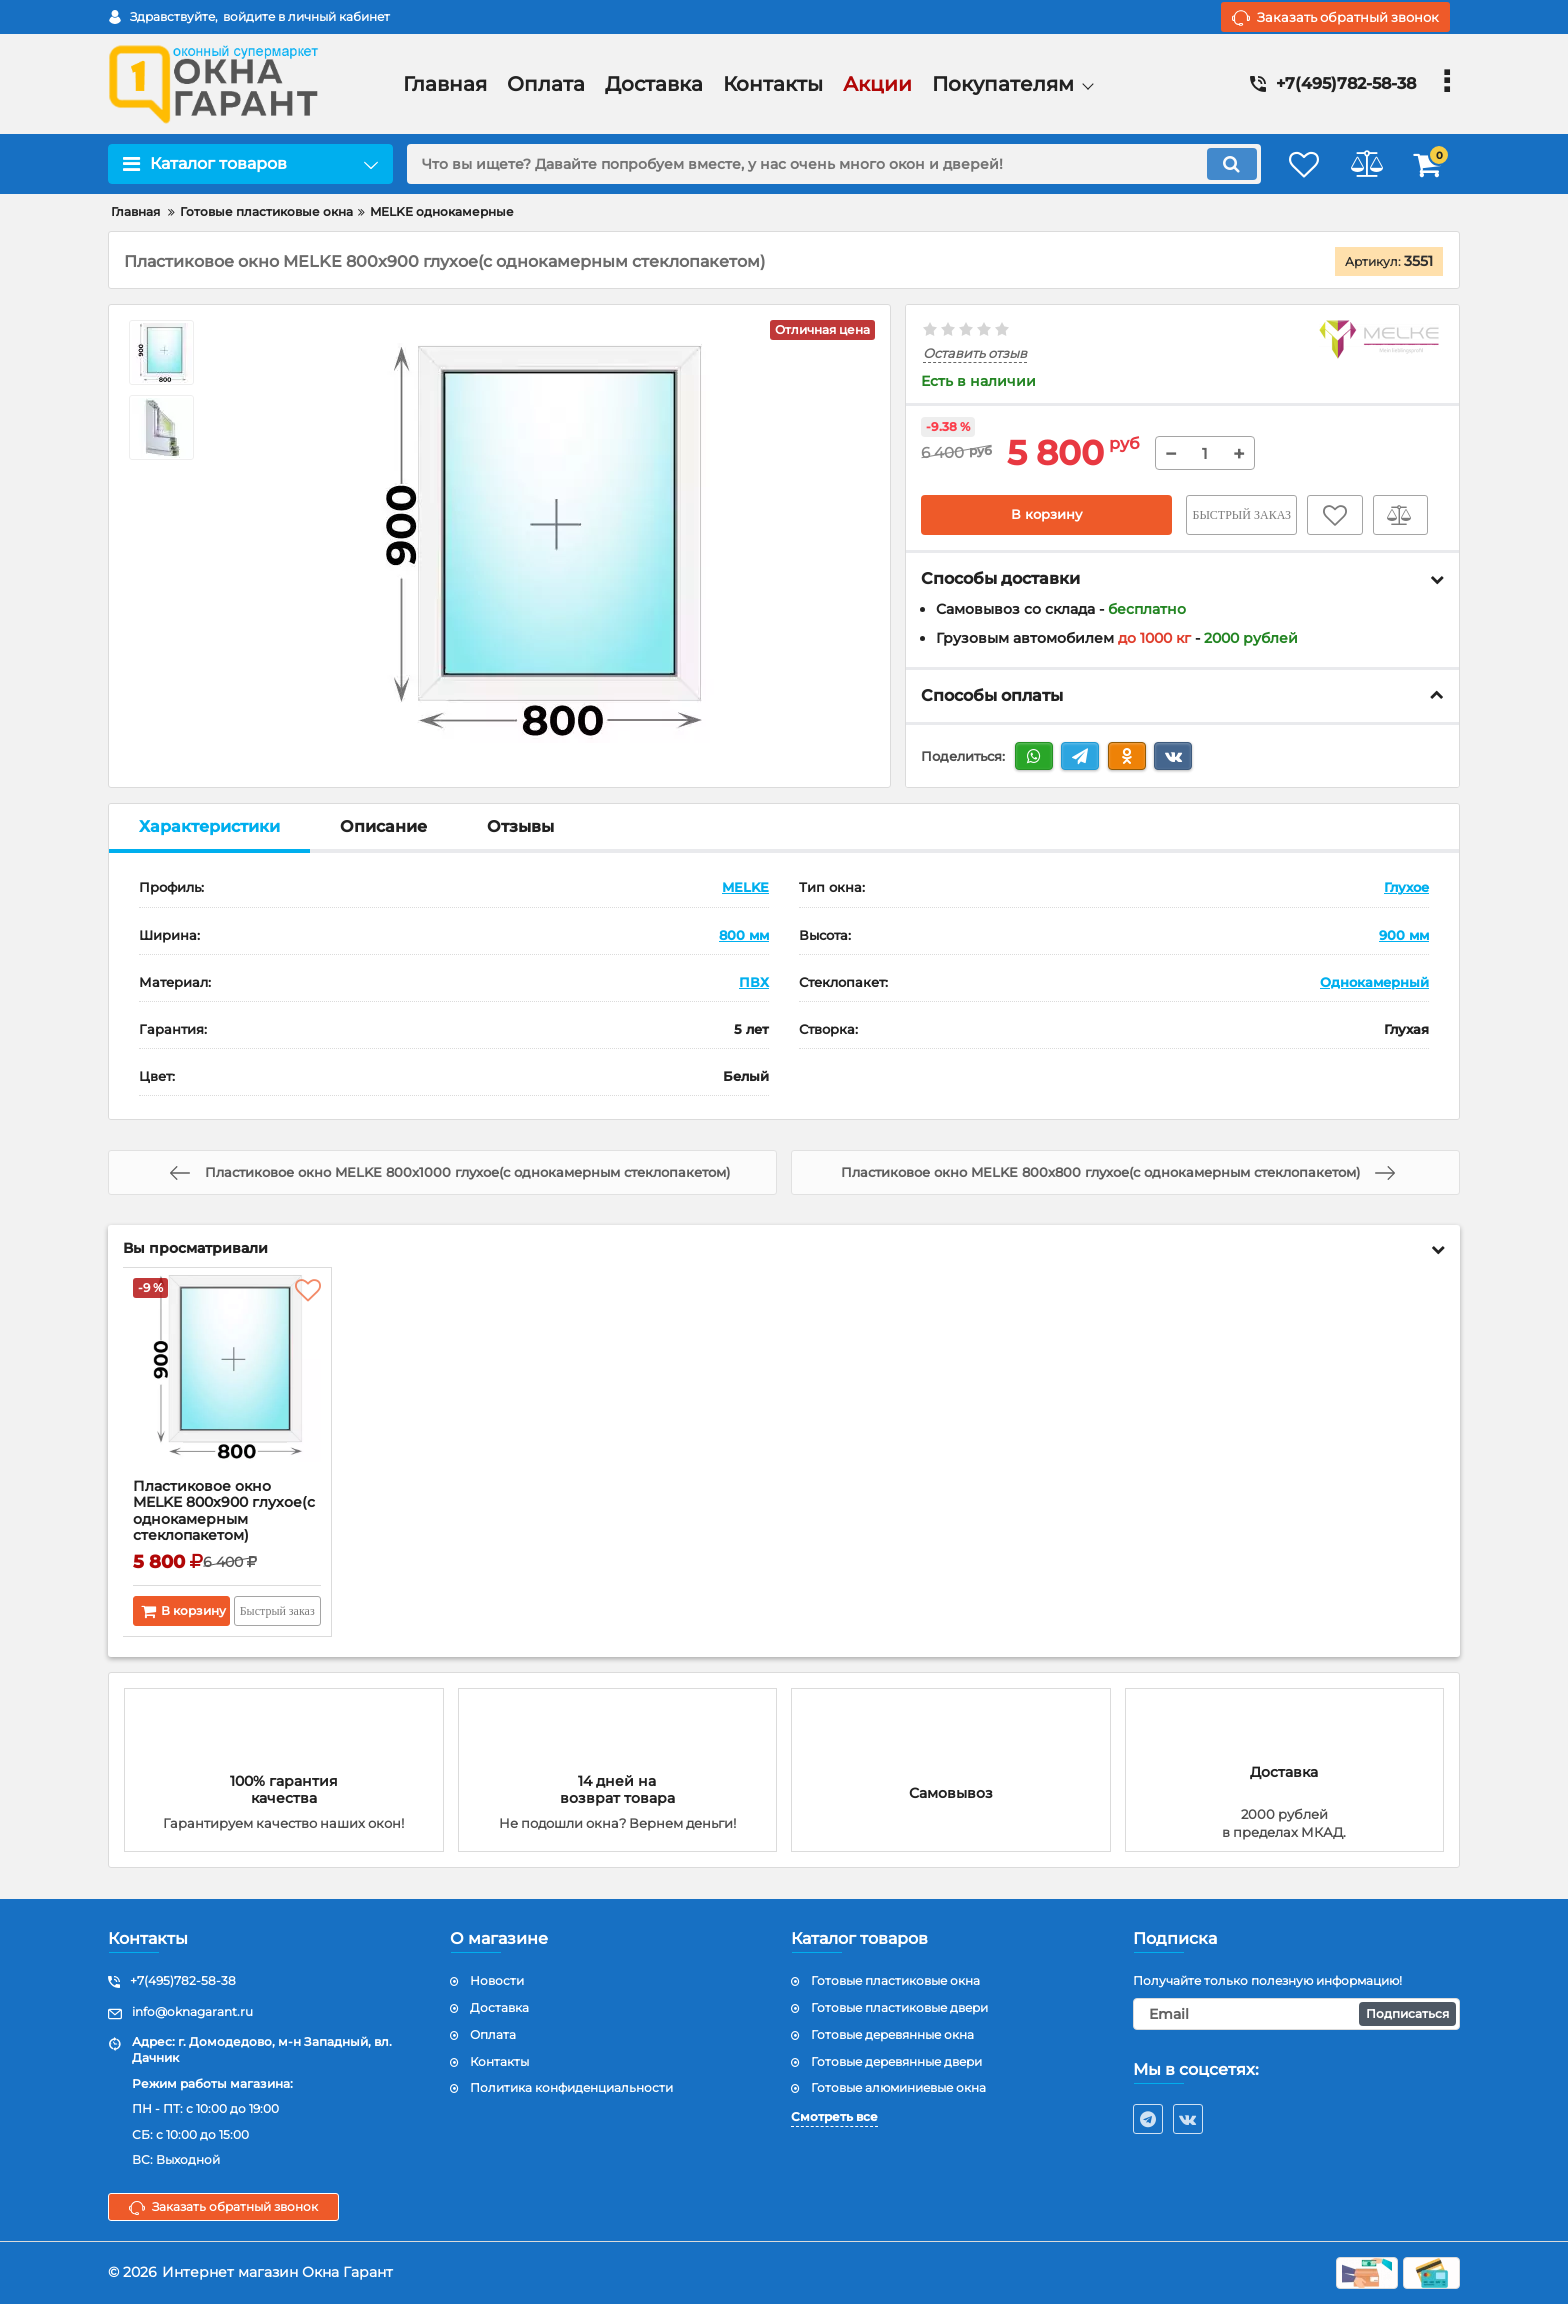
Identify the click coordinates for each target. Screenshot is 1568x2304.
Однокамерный (1374, 982)
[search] (821, 164)
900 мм (1404, 935)
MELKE (745, 888)
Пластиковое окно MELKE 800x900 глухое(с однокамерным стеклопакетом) (225, 1512)
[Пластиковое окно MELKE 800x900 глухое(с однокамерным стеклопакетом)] (227, 1379)
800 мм (744, 935)
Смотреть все (834, 2117)
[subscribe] (1297, 2015)
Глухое (1406, 888)
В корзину (1046, 515)
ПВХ (754, 982)
